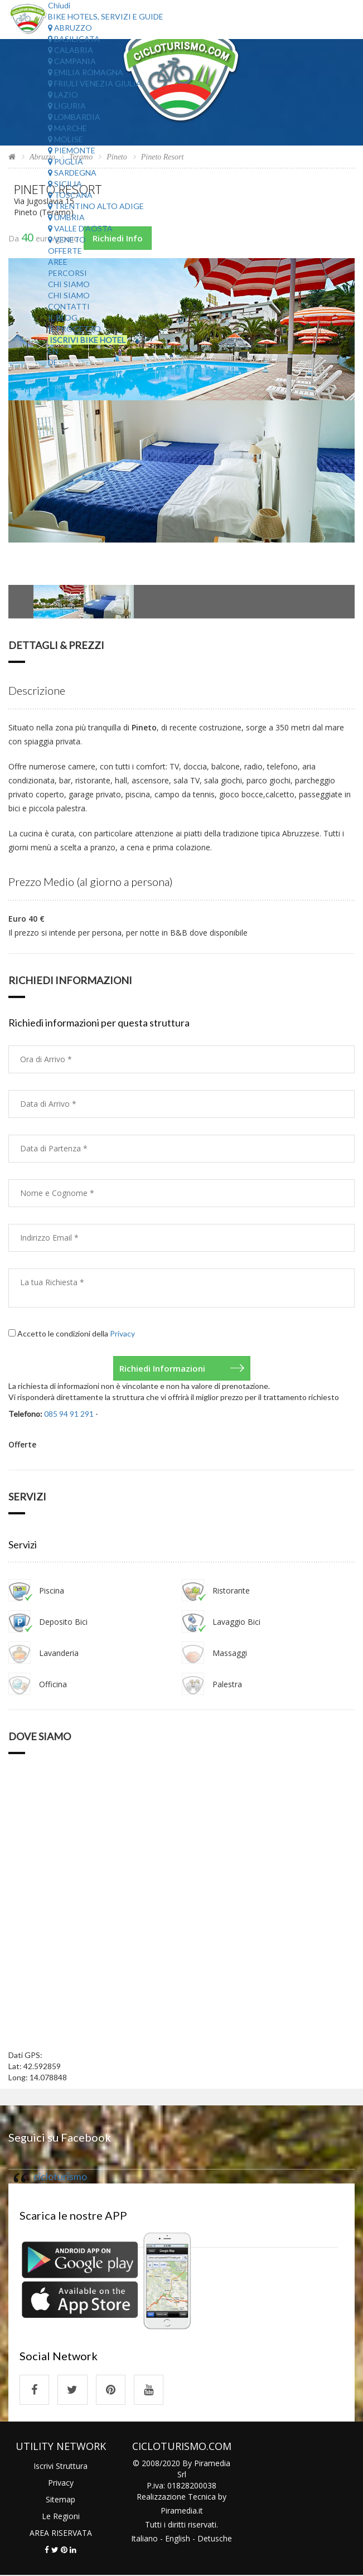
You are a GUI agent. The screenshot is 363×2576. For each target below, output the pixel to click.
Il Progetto (74, 328)
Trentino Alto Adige (96, 206)
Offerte (65, 250)
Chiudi (59, 5)
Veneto (67, 239)
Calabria (70, 50)
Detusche (214, 2539)
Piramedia (179, 2511)
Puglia (65, 161)
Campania (72, 61)
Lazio (63, 94)
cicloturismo (60, 2176)
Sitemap (60, 2500)
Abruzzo (70, 27)
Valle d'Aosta (80, 228)
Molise (65, 139)
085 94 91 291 (69, 1413)
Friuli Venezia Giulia (95, 83)
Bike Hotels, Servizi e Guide (105, 16)
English (177, 2539)
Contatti (69, 306)
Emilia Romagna (85, 72)
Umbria (66, 217)
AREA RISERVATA (61, 2533)
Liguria (67, 105)
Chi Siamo (69, 284)
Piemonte (71, 150)
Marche (67, 128)
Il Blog (63, 317)
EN (53, 351)
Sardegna (72, 172)
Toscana (70, 195)
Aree (57, 262)
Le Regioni (61, 2516)
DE (53, 362)
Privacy (122, 1333)
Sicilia (65, 183)
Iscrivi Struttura (60, 2466)
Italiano (144, 2539)
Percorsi (67, 273)
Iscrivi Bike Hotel (87, 340)
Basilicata (74, 38)
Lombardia (74, 117)
